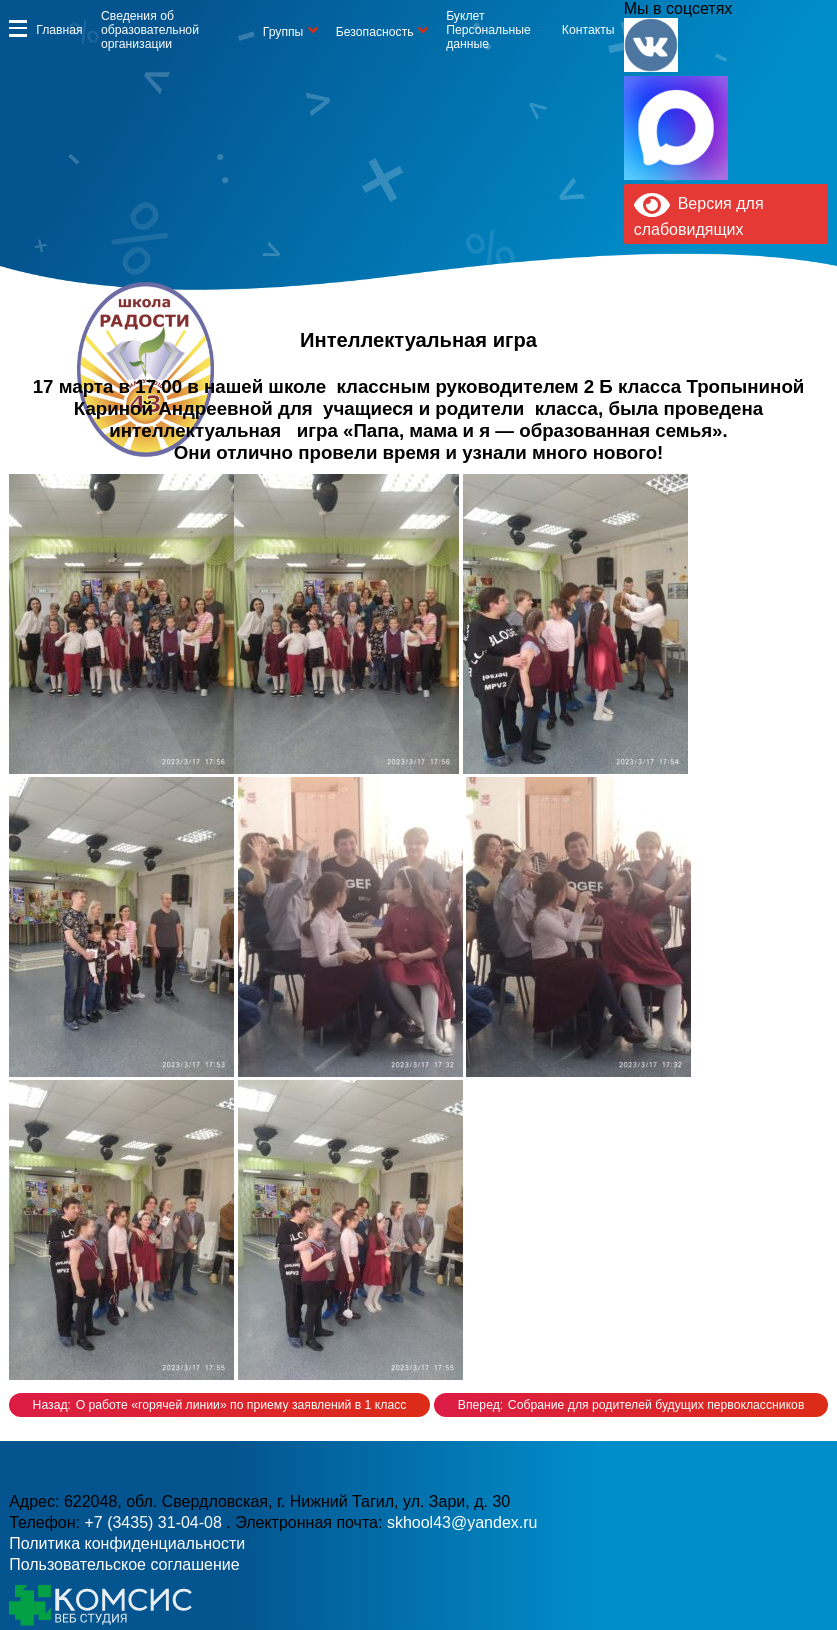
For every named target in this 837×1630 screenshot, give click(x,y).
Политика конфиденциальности (127, 1543)
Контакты (588, 30)
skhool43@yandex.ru (462, 1522)
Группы (283, 32)
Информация (18, 28)
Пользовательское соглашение (124, 1564)
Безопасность (375, 32)
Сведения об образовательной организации (150, 30)
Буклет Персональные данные (488, 30)
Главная (59, 30)
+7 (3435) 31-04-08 (155, 1522)
